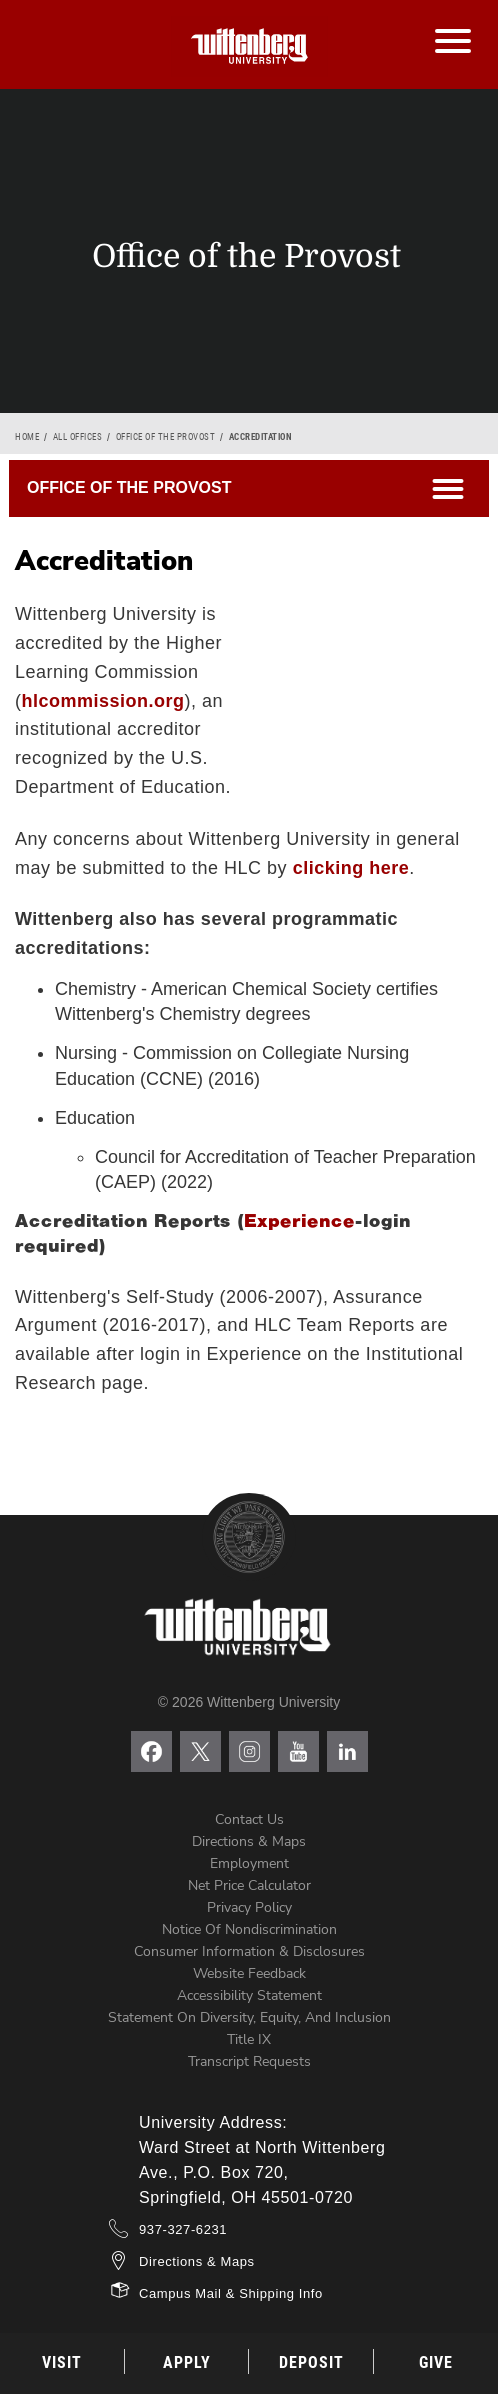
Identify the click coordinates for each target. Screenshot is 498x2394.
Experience (299, 1221)
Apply (187, 2362)
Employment (249, 1863)
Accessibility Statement (249, 1995)
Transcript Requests (249, 2061)
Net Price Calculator (249, 1885)
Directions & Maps (249, 1841)
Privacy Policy (249, 1907)
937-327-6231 (183, 2229)
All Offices (78, 437)
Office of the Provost (166, 437)
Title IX (249, 2039)
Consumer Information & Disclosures (249, 1951)
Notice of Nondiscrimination (249, 1929)
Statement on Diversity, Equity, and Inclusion (249, 2017)
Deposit (311, 2362)
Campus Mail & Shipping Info (231, 2293)
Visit (62, 2362)
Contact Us (249, 1819)
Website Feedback (249, 1973)
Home (27, 437)
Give (436, 2362)
